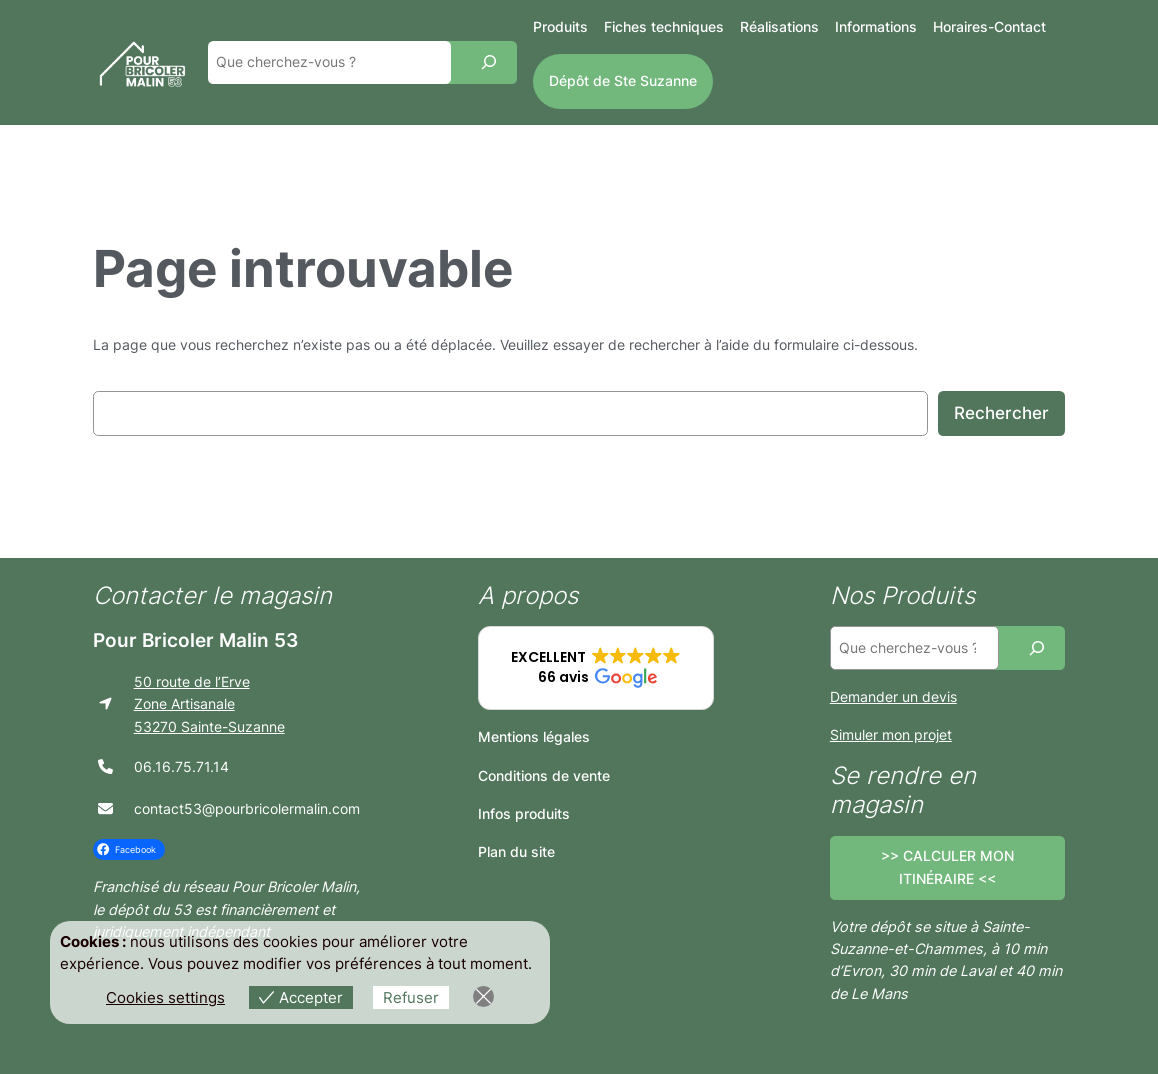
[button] (596, 668)
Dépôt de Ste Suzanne (623, 80)
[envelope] (105, 808)
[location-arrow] (105, 703)
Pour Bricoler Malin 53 (195, 640)
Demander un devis (893, 696)
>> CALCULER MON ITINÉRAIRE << (947, 866)
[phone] (105, 766)
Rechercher (1001, 413)
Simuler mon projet (891, 734)
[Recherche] (489, 62)
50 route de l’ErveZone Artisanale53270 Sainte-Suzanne (209, 704)
